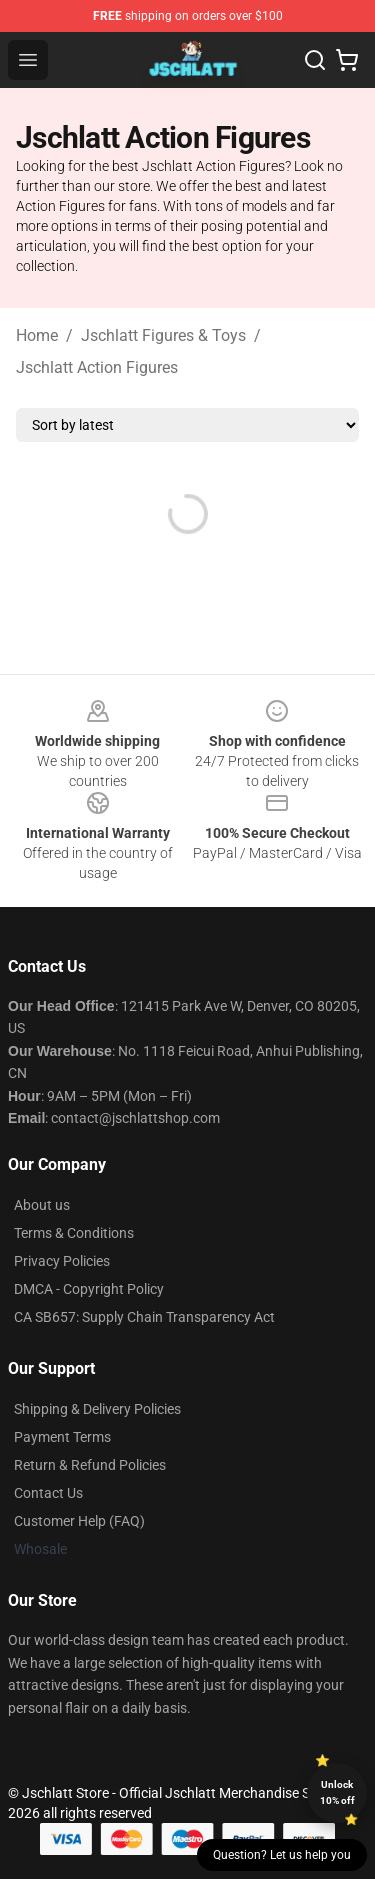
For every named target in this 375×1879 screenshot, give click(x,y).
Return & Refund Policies (90, 1465)
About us (42, 1205)
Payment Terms (62, 1437)
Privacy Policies (62, 1261)
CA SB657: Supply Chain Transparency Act (144, 1317)
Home (37, 335)
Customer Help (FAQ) (79, 1521)
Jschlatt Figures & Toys (163, 335)
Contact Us (48, 1493)
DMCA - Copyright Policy (89, 1289)
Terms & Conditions (74, 1233)
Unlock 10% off (337, 1792)
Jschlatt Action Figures (97, 367)
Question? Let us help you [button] (282, 1855)
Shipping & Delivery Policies (97, 1409)
